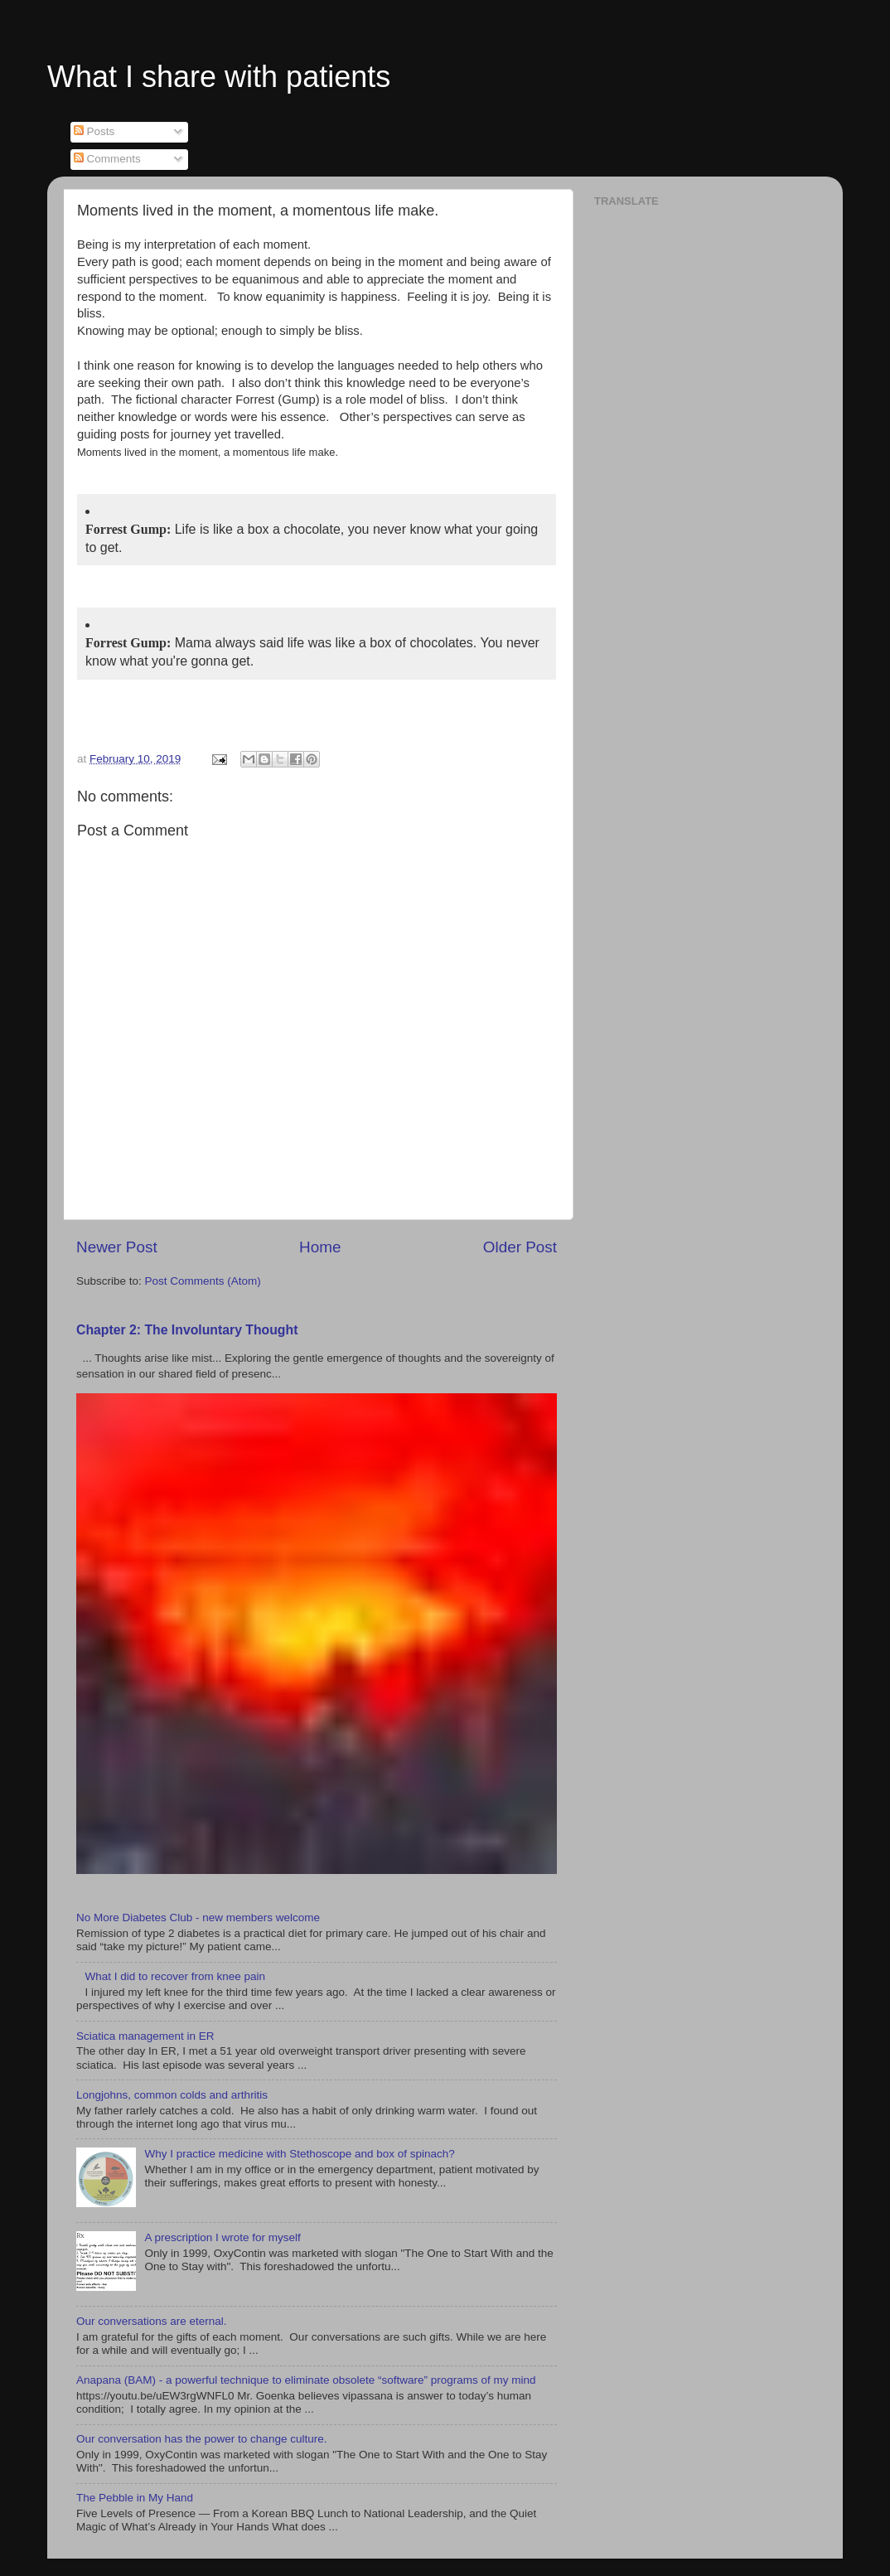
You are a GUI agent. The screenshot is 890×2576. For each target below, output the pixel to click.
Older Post (520, 1247)
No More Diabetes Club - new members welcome (198, 1917)
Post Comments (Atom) (203, 1281)
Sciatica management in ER (145, 2036)
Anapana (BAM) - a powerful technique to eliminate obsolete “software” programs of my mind (306, 2380)
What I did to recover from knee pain (175, 1976)
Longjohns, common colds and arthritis (172, 2095)
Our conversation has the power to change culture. (201, 2439)
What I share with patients (218, 77)
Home (320, 1247)
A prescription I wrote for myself (222, 2237)
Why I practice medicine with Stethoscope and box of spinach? (299, 2153)
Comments (107, 159)
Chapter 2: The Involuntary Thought (186, 1330)
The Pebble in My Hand (134, 2497)
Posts (94, 131)
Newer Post (116, 1247)
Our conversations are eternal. (151, 2321)
